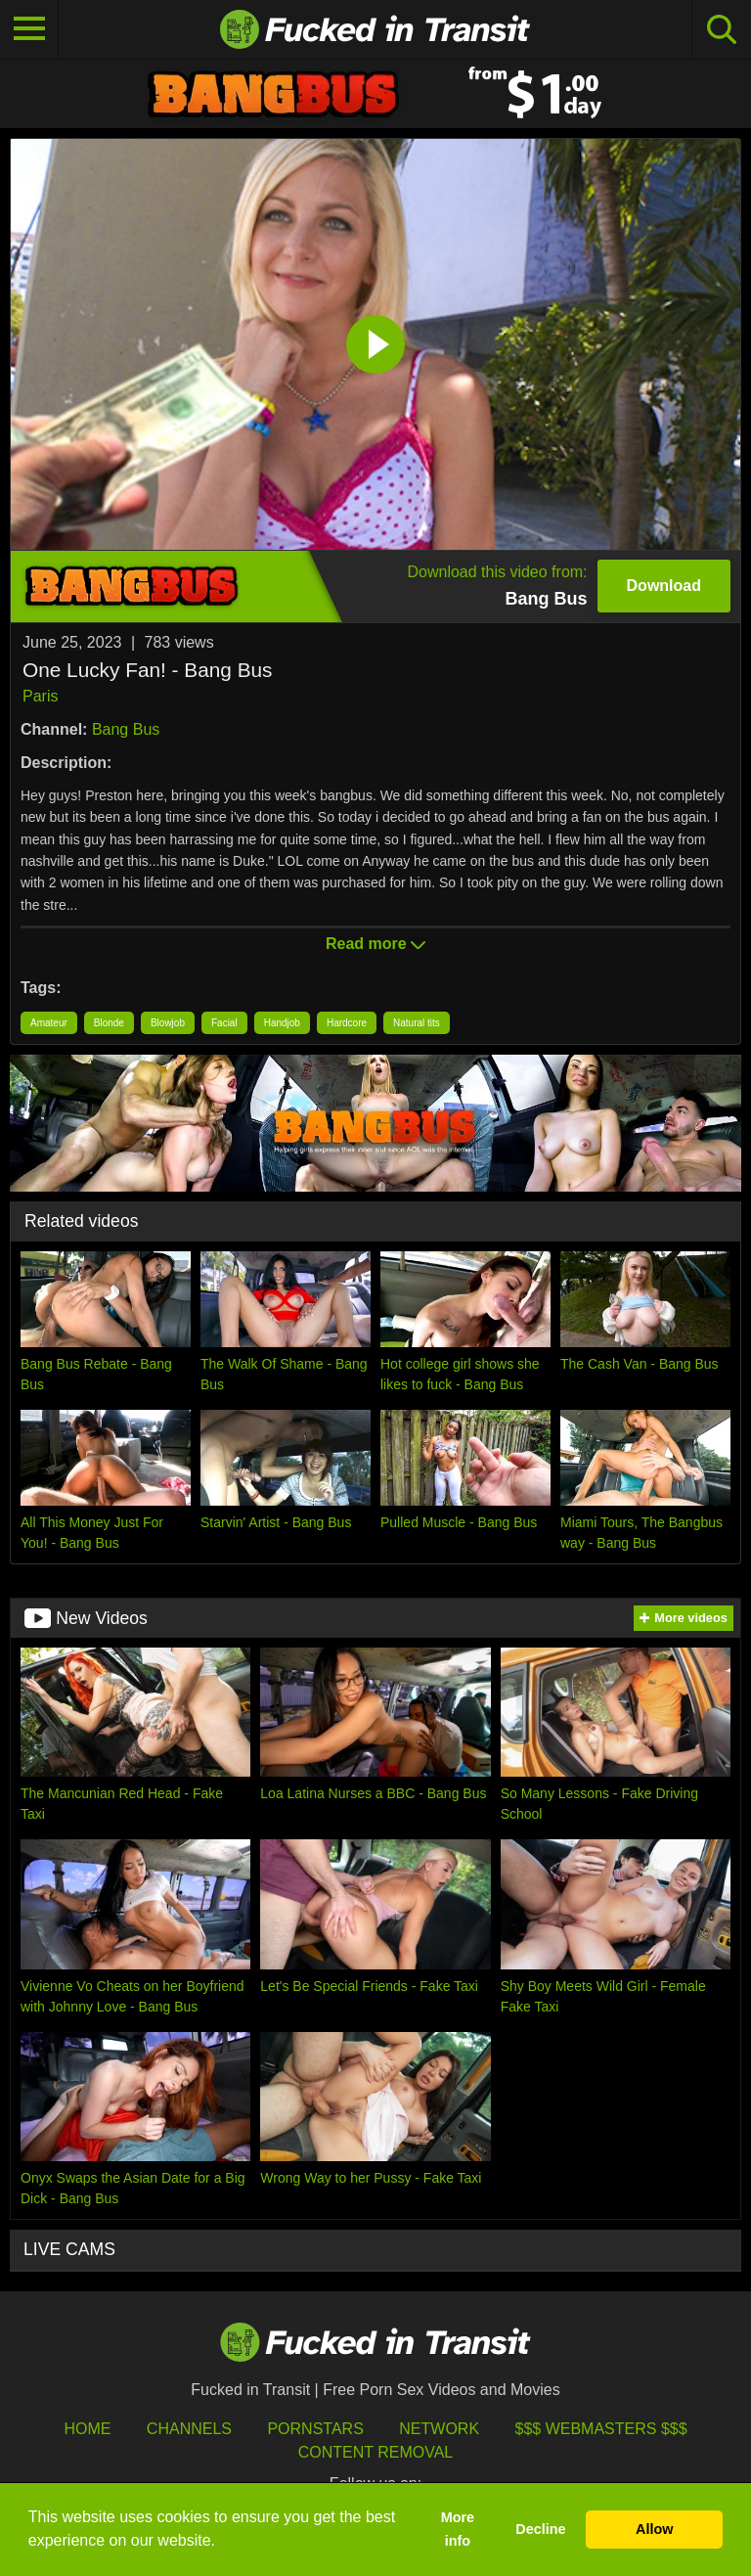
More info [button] (457, 2529)
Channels (189, 2428)
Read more (375, 943)
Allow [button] (654, 2529)
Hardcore (347, 1022)
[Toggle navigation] (29, 29)
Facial (224, 1022)
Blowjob (168, 1022)
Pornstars (315, 2428)
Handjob (282, 1022)
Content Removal (376, 2452)
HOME (87, 2428)
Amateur (48, 1022)
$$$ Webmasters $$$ (601, 2428)
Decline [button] (540, 2529)
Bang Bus (125, 729)
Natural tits (416, 1022)
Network (439, 2428)
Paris (40, 696)
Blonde (109, 1022)
